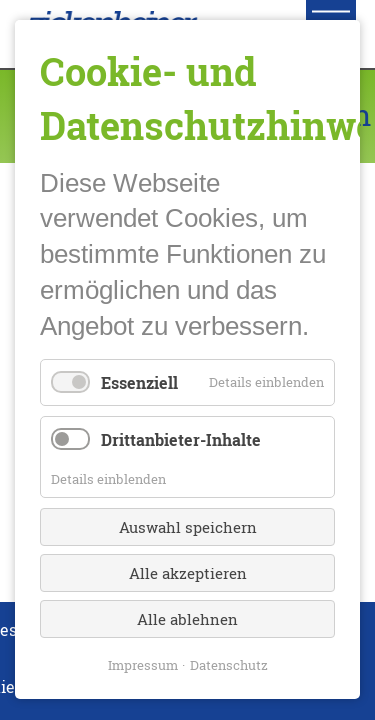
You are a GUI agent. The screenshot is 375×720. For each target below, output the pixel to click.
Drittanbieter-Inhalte (181, 439)
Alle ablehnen (187, 620)
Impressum (143, 666)
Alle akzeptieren (188, 574)
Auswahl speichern (188, 528)
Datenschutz (229, 666)
